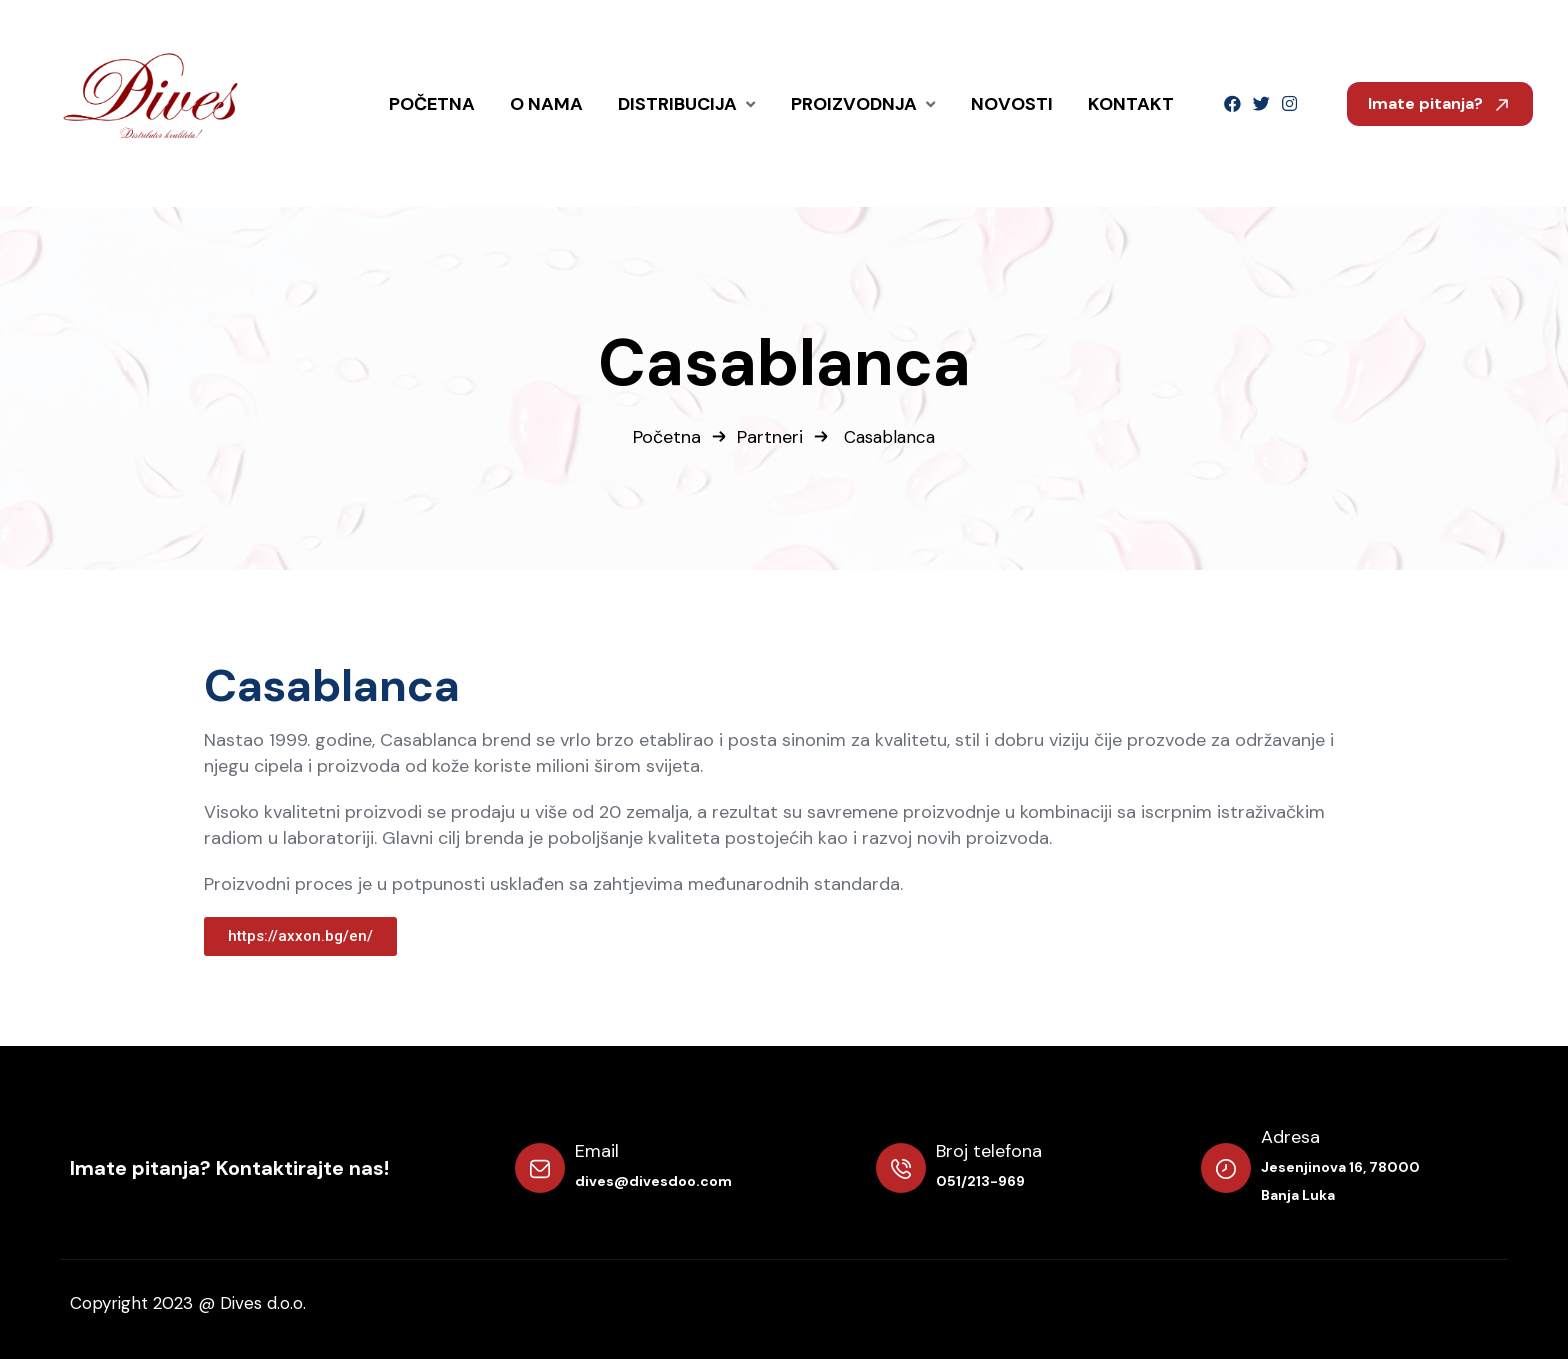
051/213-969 (980, 1181)
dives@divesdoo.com (653, 1181)
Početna (667, 437)
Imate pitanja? (1440, 103)
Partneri (770, 437)
